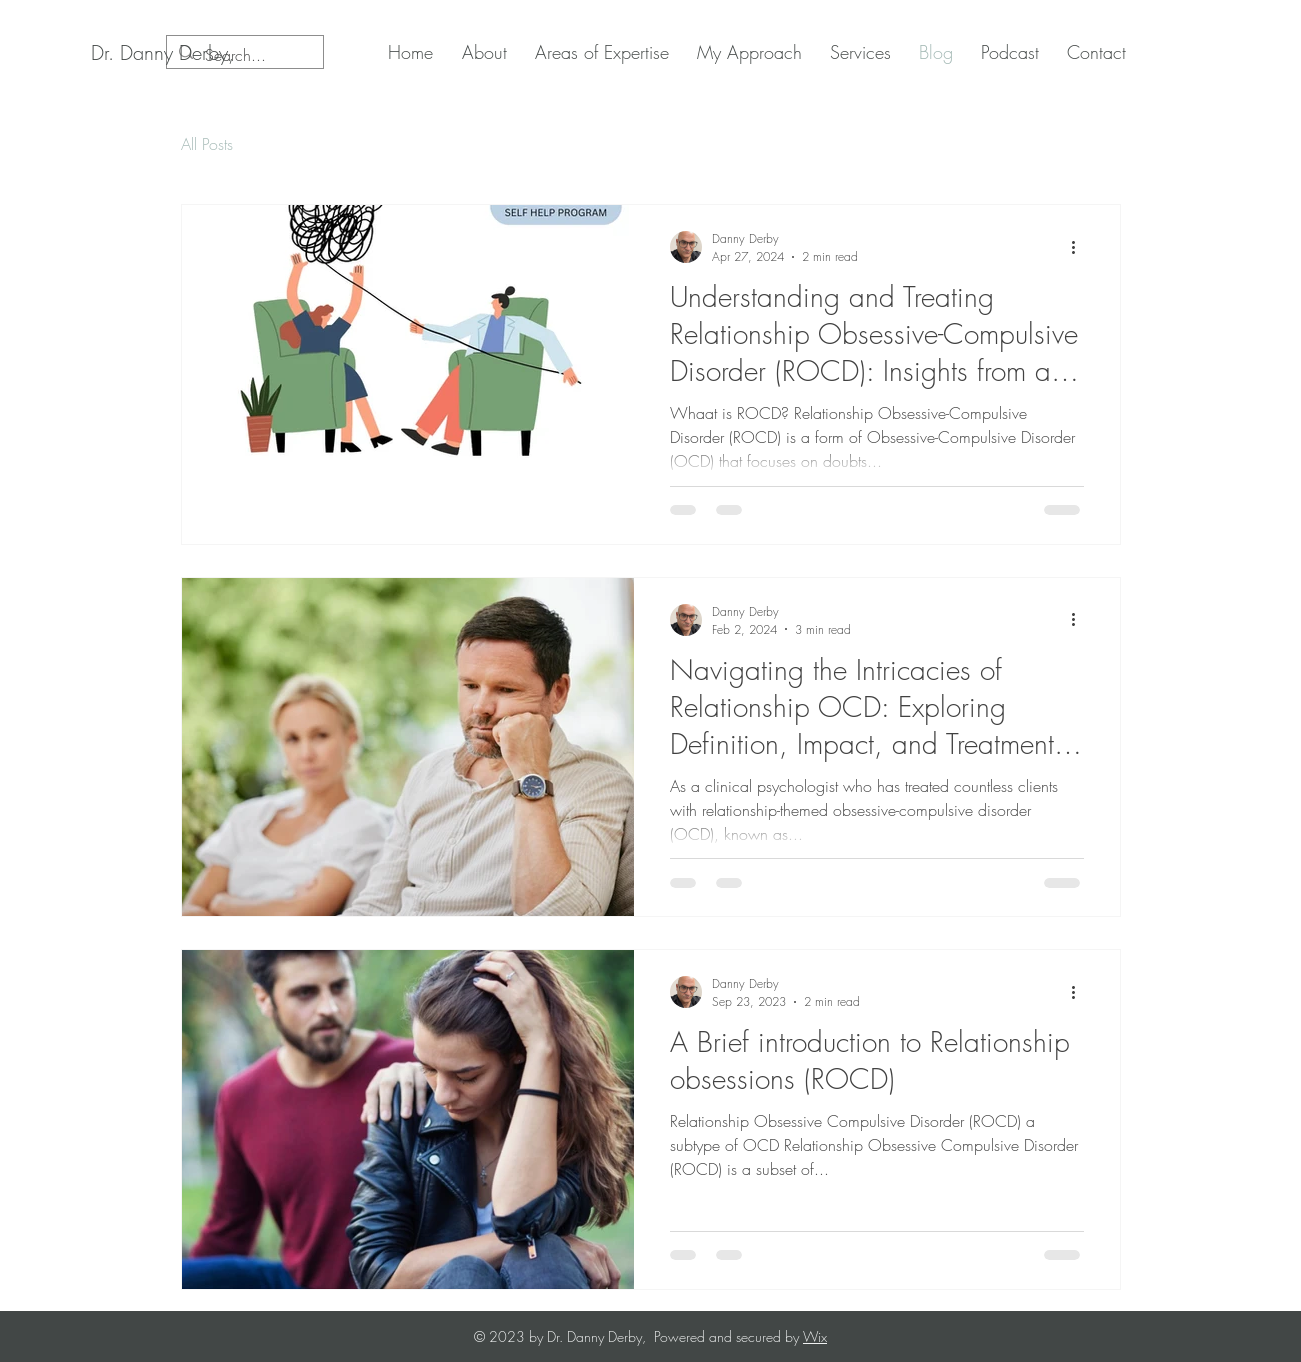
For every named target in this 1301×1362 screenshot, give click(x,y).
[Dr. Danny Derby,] (162, 53)
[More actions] (1081, 247)
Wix (815, 1336)
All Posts (207, 144)
